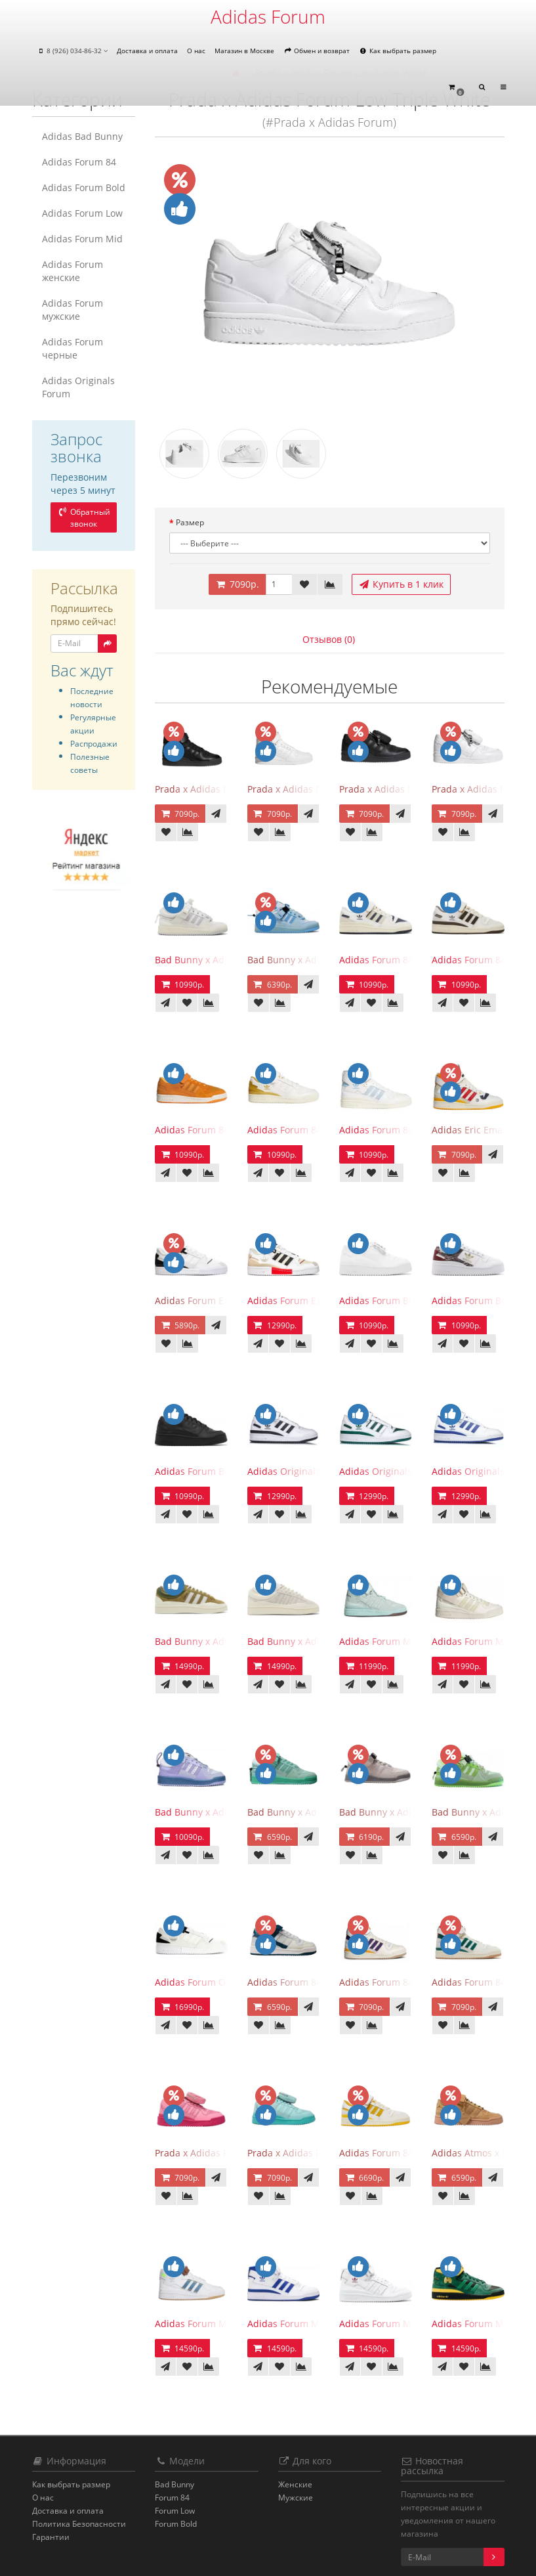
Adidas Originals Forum (78, 387)
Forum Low (175, 2510)
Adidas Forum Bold (83, 187)
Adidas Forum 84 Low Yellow (401, 2153)
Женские (295, 2484)
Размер (190, 522)
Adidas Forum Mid (82, 238)
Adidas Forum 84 (79, 162)
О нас (196, 50)
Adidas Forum (268, 16)
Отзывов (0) (328, 639)
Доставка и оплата (147, 50)
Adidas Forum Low (82, 213)
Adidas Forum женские (72, 271)
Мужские (295, 2497)
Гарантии (51, 2537)
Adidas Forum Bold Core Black (221, 1471)
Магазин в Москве (244, 50)
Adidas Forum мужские (72, 309)
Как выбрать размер (397, 50)
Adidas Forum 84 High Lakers (403, 1982)
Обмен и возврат (316, 50)
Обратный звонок (83, 517)
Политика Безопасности (79, 2523)
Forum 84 (172, 2497)
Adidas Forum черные (72, 348)
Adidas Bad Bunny (82, 136)
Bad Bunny (174, 2484)
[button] (456, 88)
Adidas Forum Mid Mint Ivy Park (409, 1641)
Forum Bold (176, 2523)
